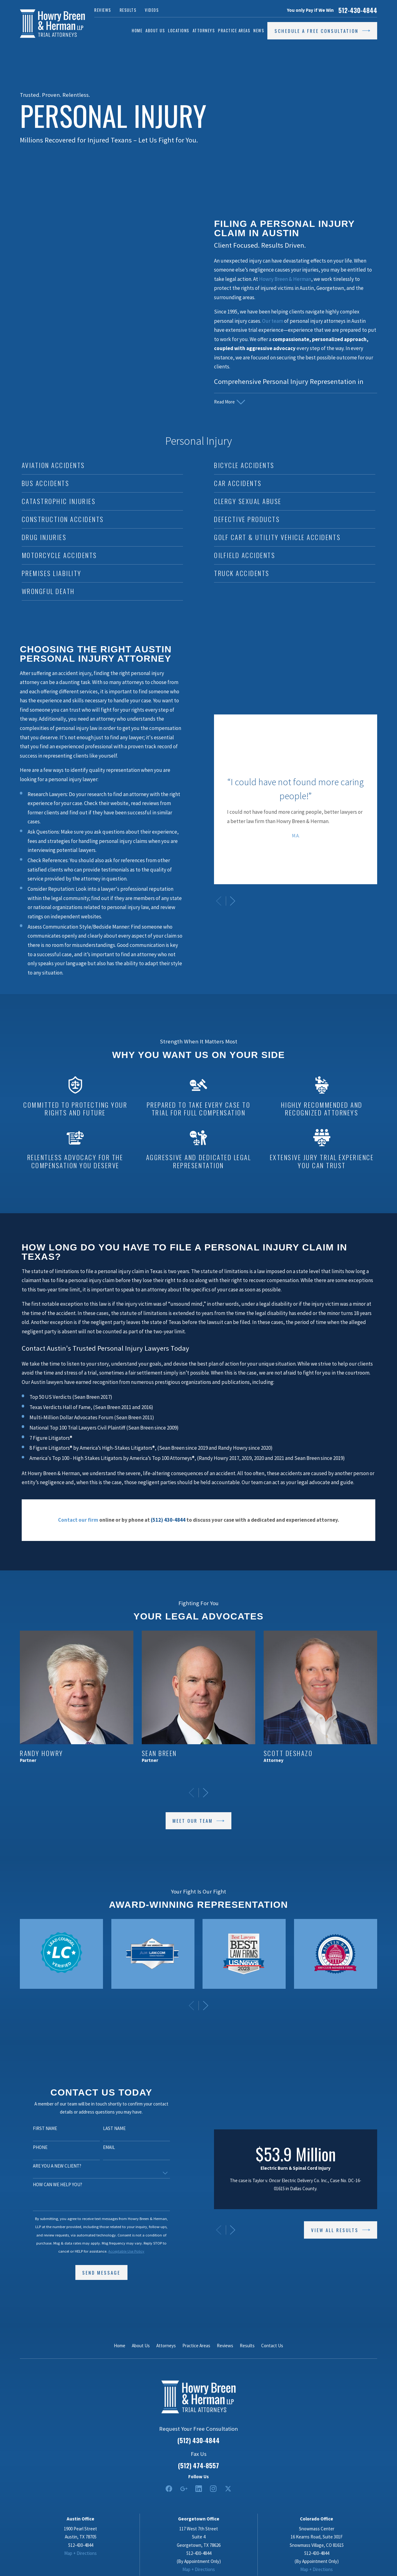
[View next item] (205, 2005)
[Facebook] (169, 2488)
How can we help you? (49, 2184)
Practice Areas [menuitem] (234, 30)
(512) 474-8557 (198, 2465)
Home (119, 2346)
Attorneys (166, 2346)
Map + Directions (80, 2553)
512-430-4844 (357, 10)
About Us (141, 2346)
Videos (152, 10)
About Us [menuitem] (155, 30)
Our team (272, 320)
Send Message (93, 2272)
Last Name (105, 2128)
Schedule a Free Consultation (322, 31)
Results (128, 10)
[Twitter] (228, 2488)
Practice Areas (196, 2346)
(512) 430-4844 (198, 2440)
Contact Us (272, 2346)
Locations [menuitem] (179, 30)
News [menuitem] (258, 30)
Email (100, 2147)
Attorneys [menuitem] (204, 30)
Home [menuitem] (137, 30)
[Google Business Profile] (184, 2488)
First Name (36, 2128)
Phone (31, 2147)
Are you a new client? (48, 2166)
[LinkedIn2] (198, 2488)
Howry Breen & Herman (285, 279)
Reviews (102, 10)
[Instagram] (213, 2488)
